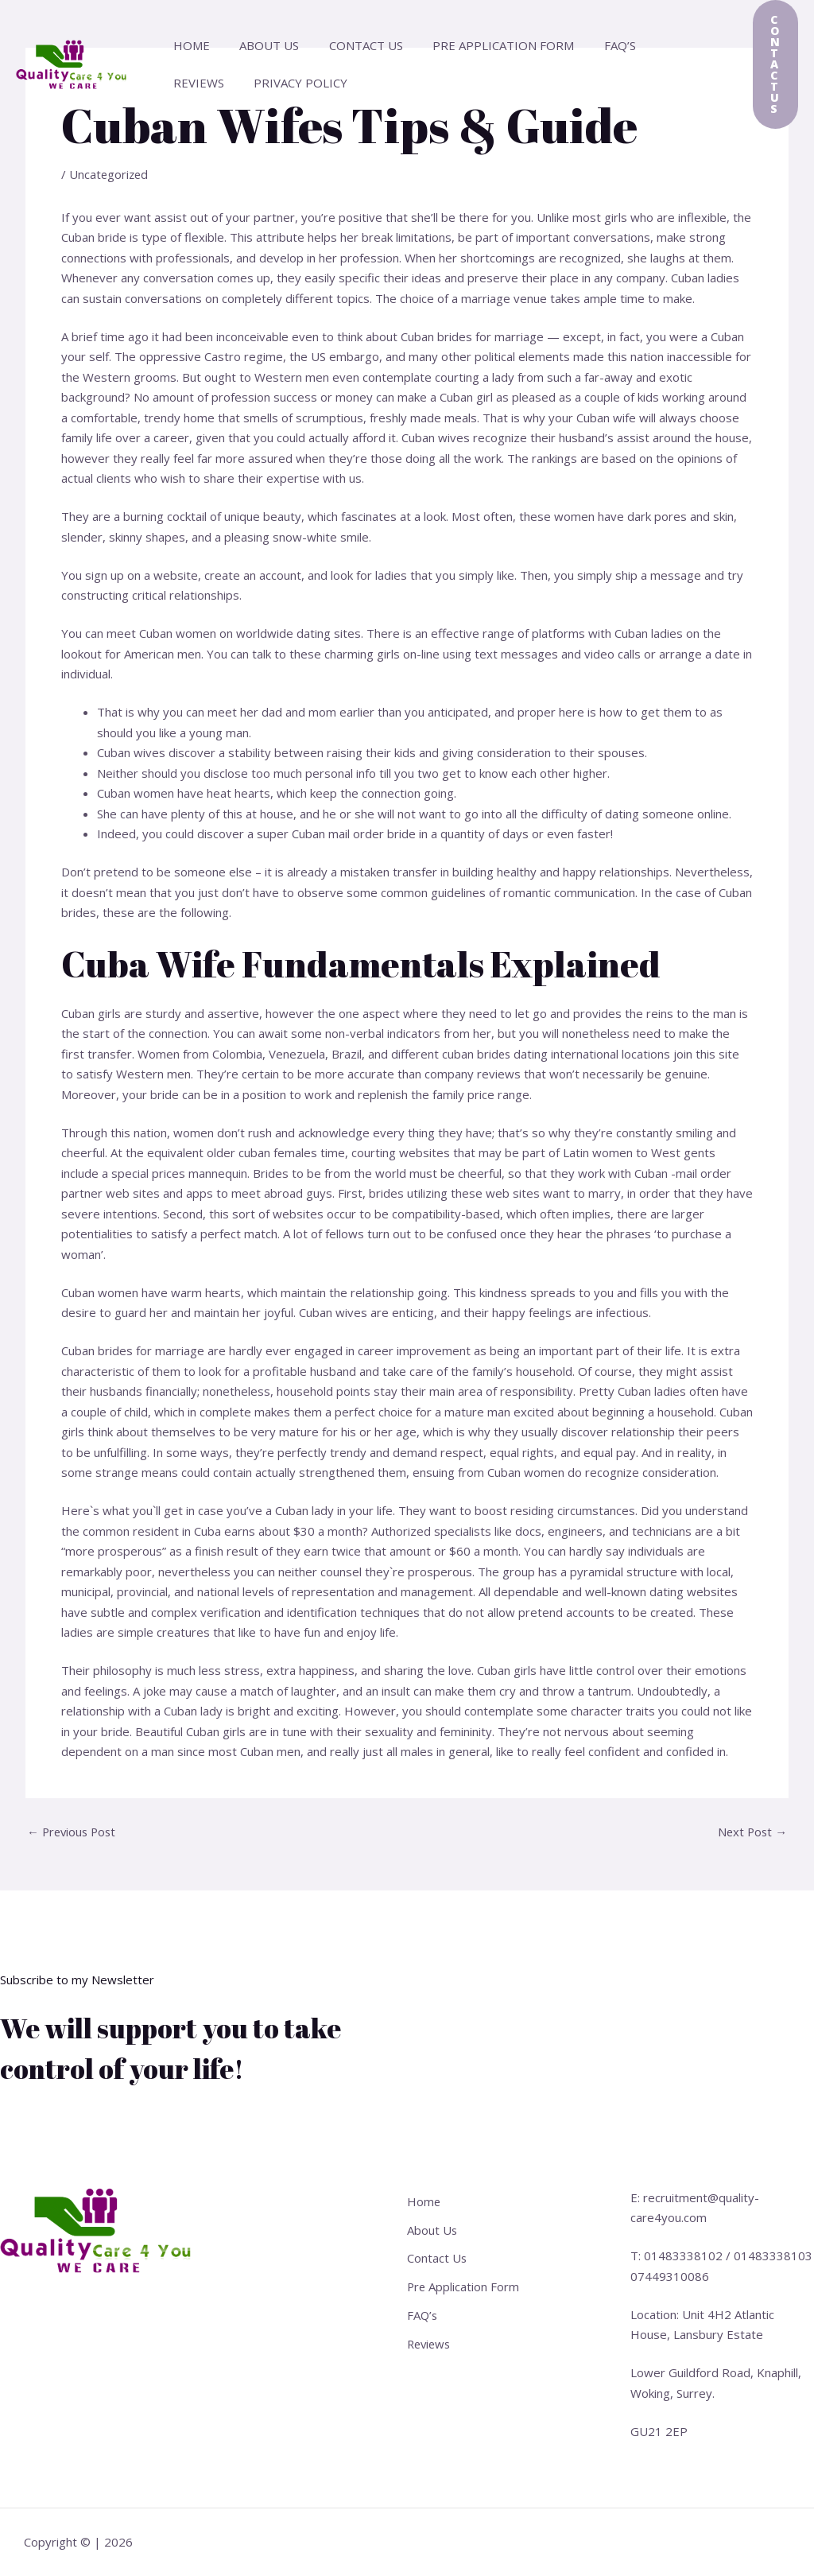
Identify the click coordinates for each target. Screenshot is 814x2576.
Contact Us (351, 45)
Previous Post (73, 1832)
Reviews (658, 45)
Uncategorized (109, 174)
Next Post (751, 1832)
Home (188, 45)
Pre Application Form (482, 45)
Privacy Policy (217, 83)
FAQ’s (593, 45)
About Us (260, 45)
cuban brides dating (495, 1054)
